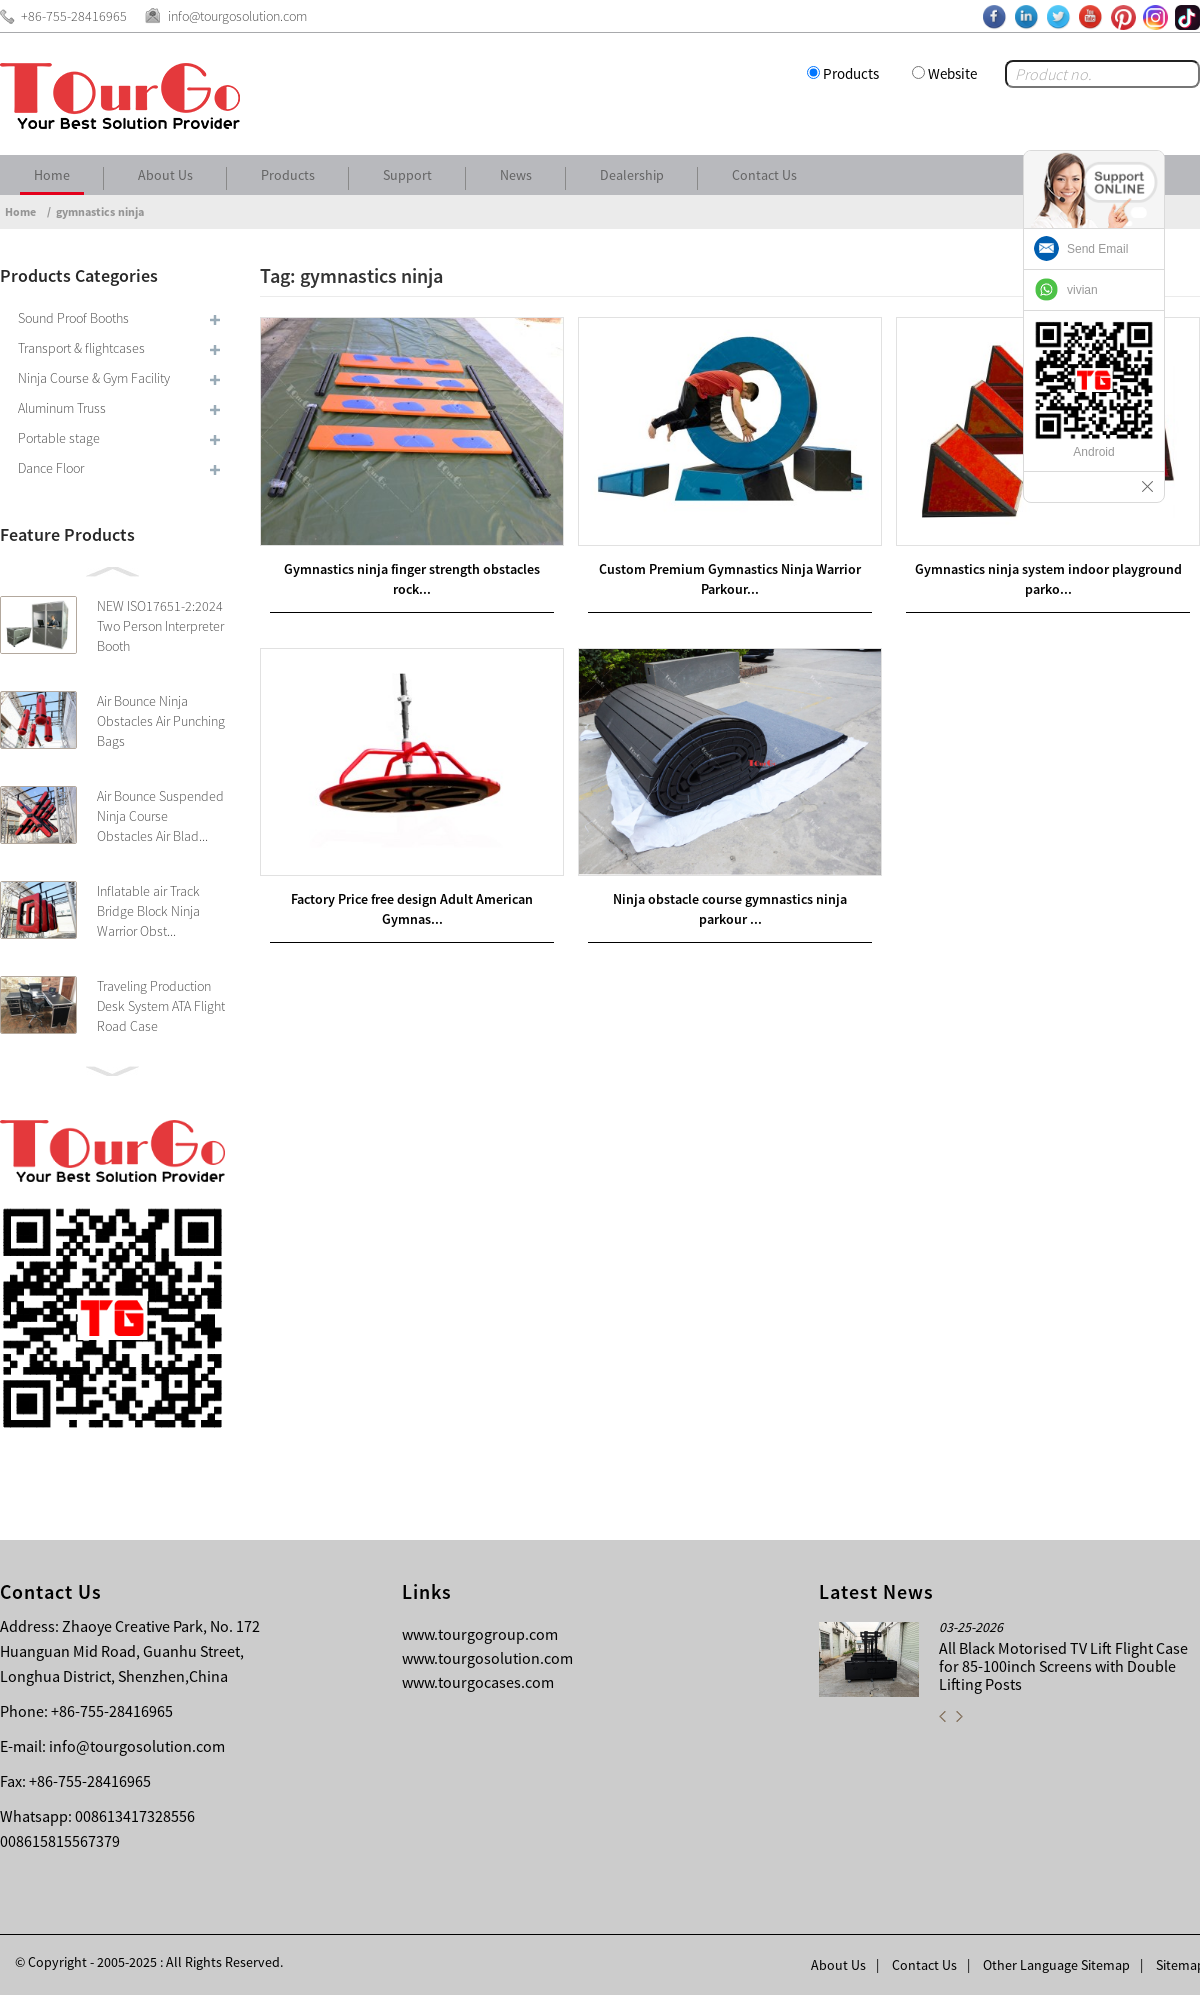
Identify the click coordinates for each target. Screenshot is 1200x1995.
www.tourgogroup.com (480, 1634)
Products (851, 73)
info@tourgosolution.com (137, 1746)
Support (407, 175)
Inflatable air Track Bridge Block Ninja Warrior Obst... (148, 911)
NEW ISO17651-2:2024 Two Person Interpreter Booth (160, 626)
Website (952, 73)
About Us (165, 175)
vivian (1082, 290)
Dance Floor (51, 468)
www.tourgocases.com (478, 1682)
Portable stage (59, 438)
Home (52, 175)
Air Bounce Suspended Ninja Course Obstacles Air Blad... (160, 816)
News (516, 175)
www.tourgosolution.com (487, 1658)
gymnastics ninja (100, 211)
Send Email (1097, 249)
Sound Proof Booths (73, 318)
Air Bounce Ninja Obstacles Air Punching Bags (161, 721)
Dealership (632, 175)
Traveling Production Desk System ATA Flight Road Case (161, 1006)
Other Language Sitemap (1056, 1965)
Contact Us (764, 175)
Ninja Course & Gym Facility (94, 378)
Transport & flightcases (81, 348)
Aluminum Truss (62, 408)
